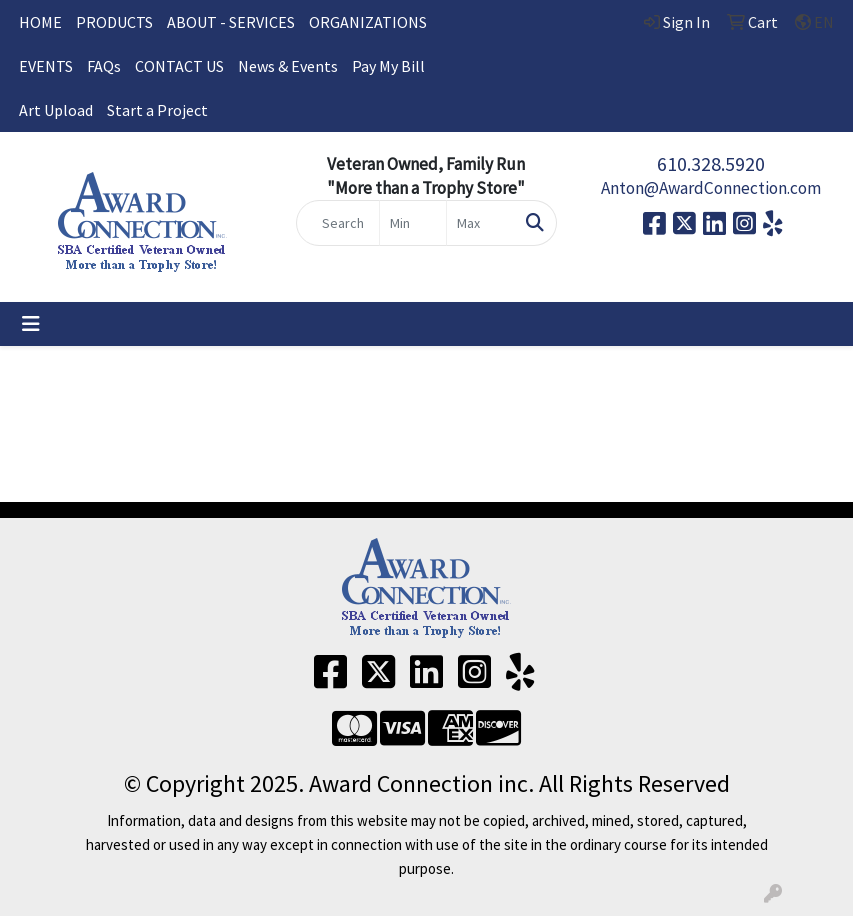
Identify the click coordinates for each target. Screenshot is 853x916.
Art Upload (56, 110)
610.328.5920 (711, 163)
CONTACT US (179, 66)
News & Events (288, 66)
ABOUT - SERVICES (231, 22)
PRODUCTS (114, 22)
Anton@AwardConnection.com (711, 188)
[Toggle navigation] (31, 324)
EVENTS (46, 66)
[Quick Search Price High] (480, 223)
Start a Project (157, 110)
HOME (40, 22)
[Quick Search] (337, 223)
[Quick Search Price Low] (413, 223)
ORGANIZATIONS (368, 22)
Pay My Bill (388, 66)
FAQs (104, 66)
